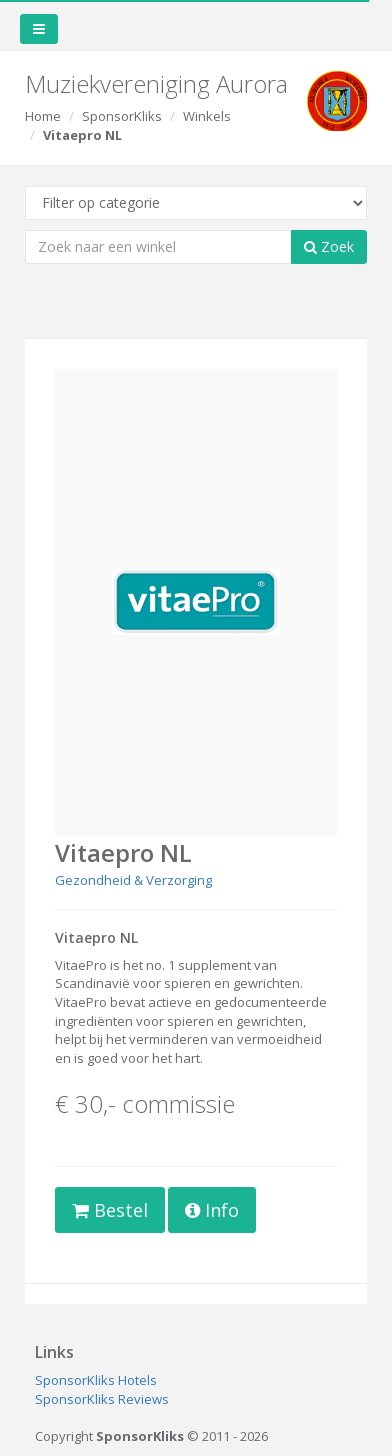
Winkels (207, 116)
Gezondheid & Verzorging (133, 880)
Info (212, 1210)
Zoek (329, 246)
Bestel (110, 1210)
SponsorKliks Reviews (102, 1399)
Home (43, 116)
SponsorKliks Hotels (96, 1380)
